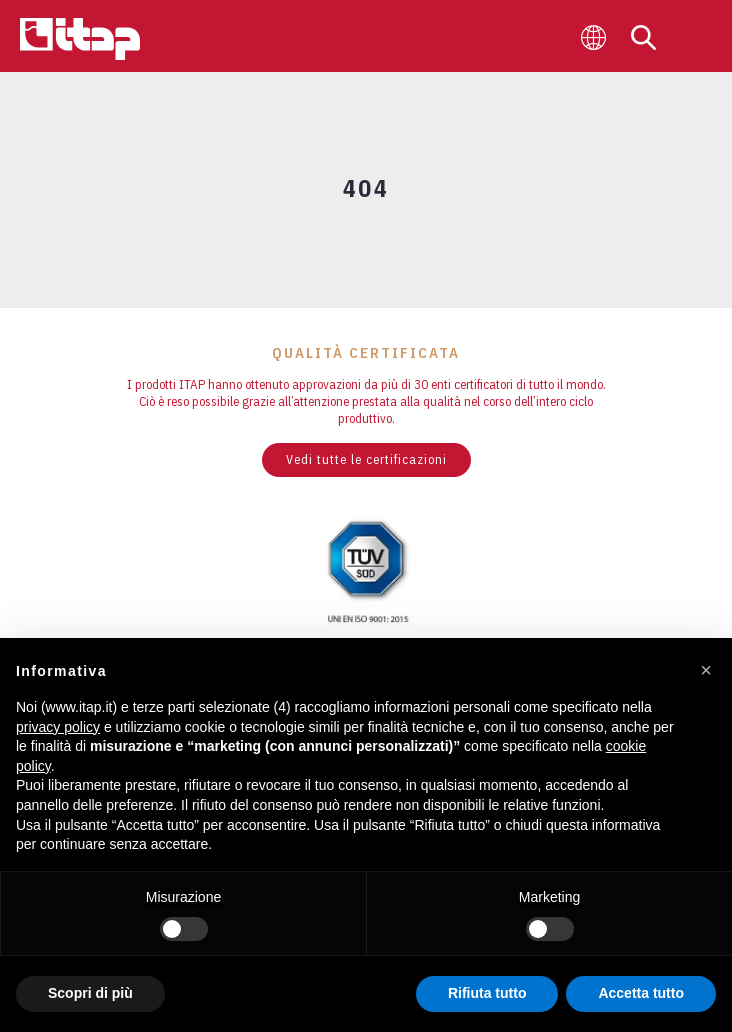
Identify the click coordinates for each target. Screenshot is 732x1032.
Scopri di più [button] (90, 993)
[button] (706, 670)
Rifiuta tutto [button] (487, 993)
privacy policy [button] (58, 727)
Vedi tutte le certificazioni (366, 459)
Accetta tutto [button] (641, 993)
